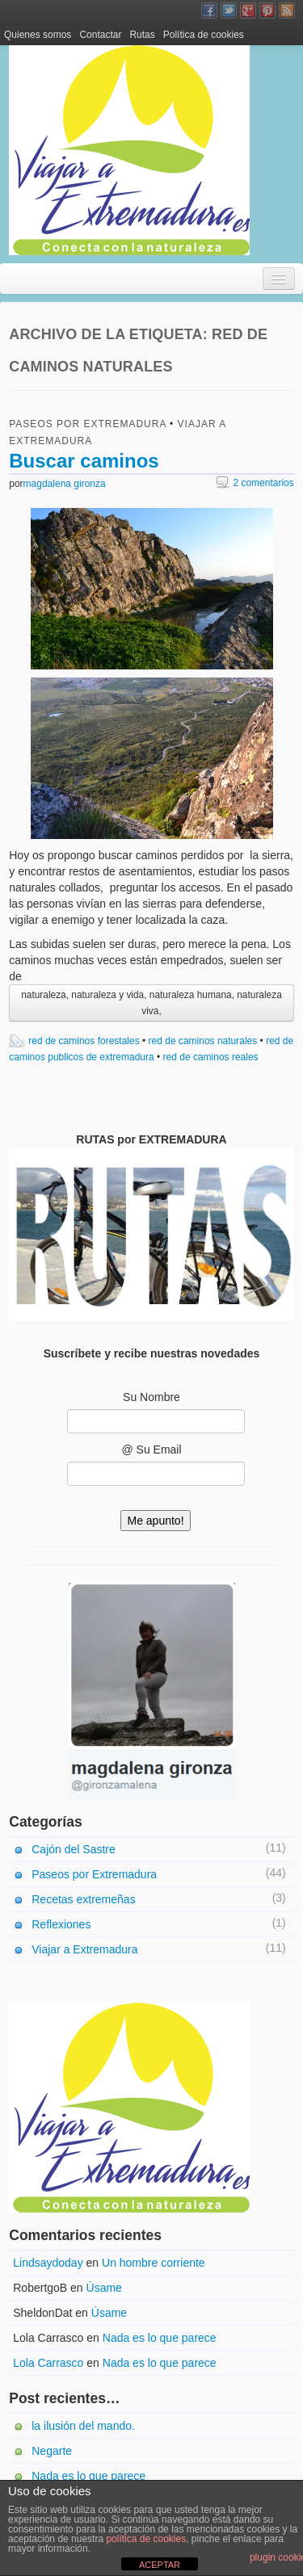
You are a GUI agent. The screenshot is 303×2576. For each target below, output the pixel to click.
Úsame (104, 2287)
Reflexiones (61, 1924)
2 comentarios (255, 483)
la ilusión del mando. (83, 2425)
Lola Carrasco (48, 2362)
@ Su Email (151, 1449)
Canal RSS (287, 10)
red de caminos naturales (203, 1041)
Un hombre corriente (153, 2262)
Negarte (52, 2450)
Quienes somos (37, 34)
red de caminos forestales (83, 1041)
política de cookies (146, 2539)
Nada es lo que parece (160, 2337)
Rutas (141, 34)
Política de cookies (203, 34)
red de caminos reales (211, 1057)
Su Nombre (151, 1397)
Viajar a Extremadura (84, 1949)
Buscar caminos (83, 461)
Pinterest (267, 10)
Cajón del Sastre (74, 1849)
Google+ (248, 10)
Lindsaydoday (47, 2262)
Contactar (100, 34)
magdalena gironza (64, 483)
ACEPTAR (159, 2565)
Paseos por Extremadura (87, 424)
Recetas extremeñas (83, 1899)
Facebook (209, 10)
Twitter (229, 10)
